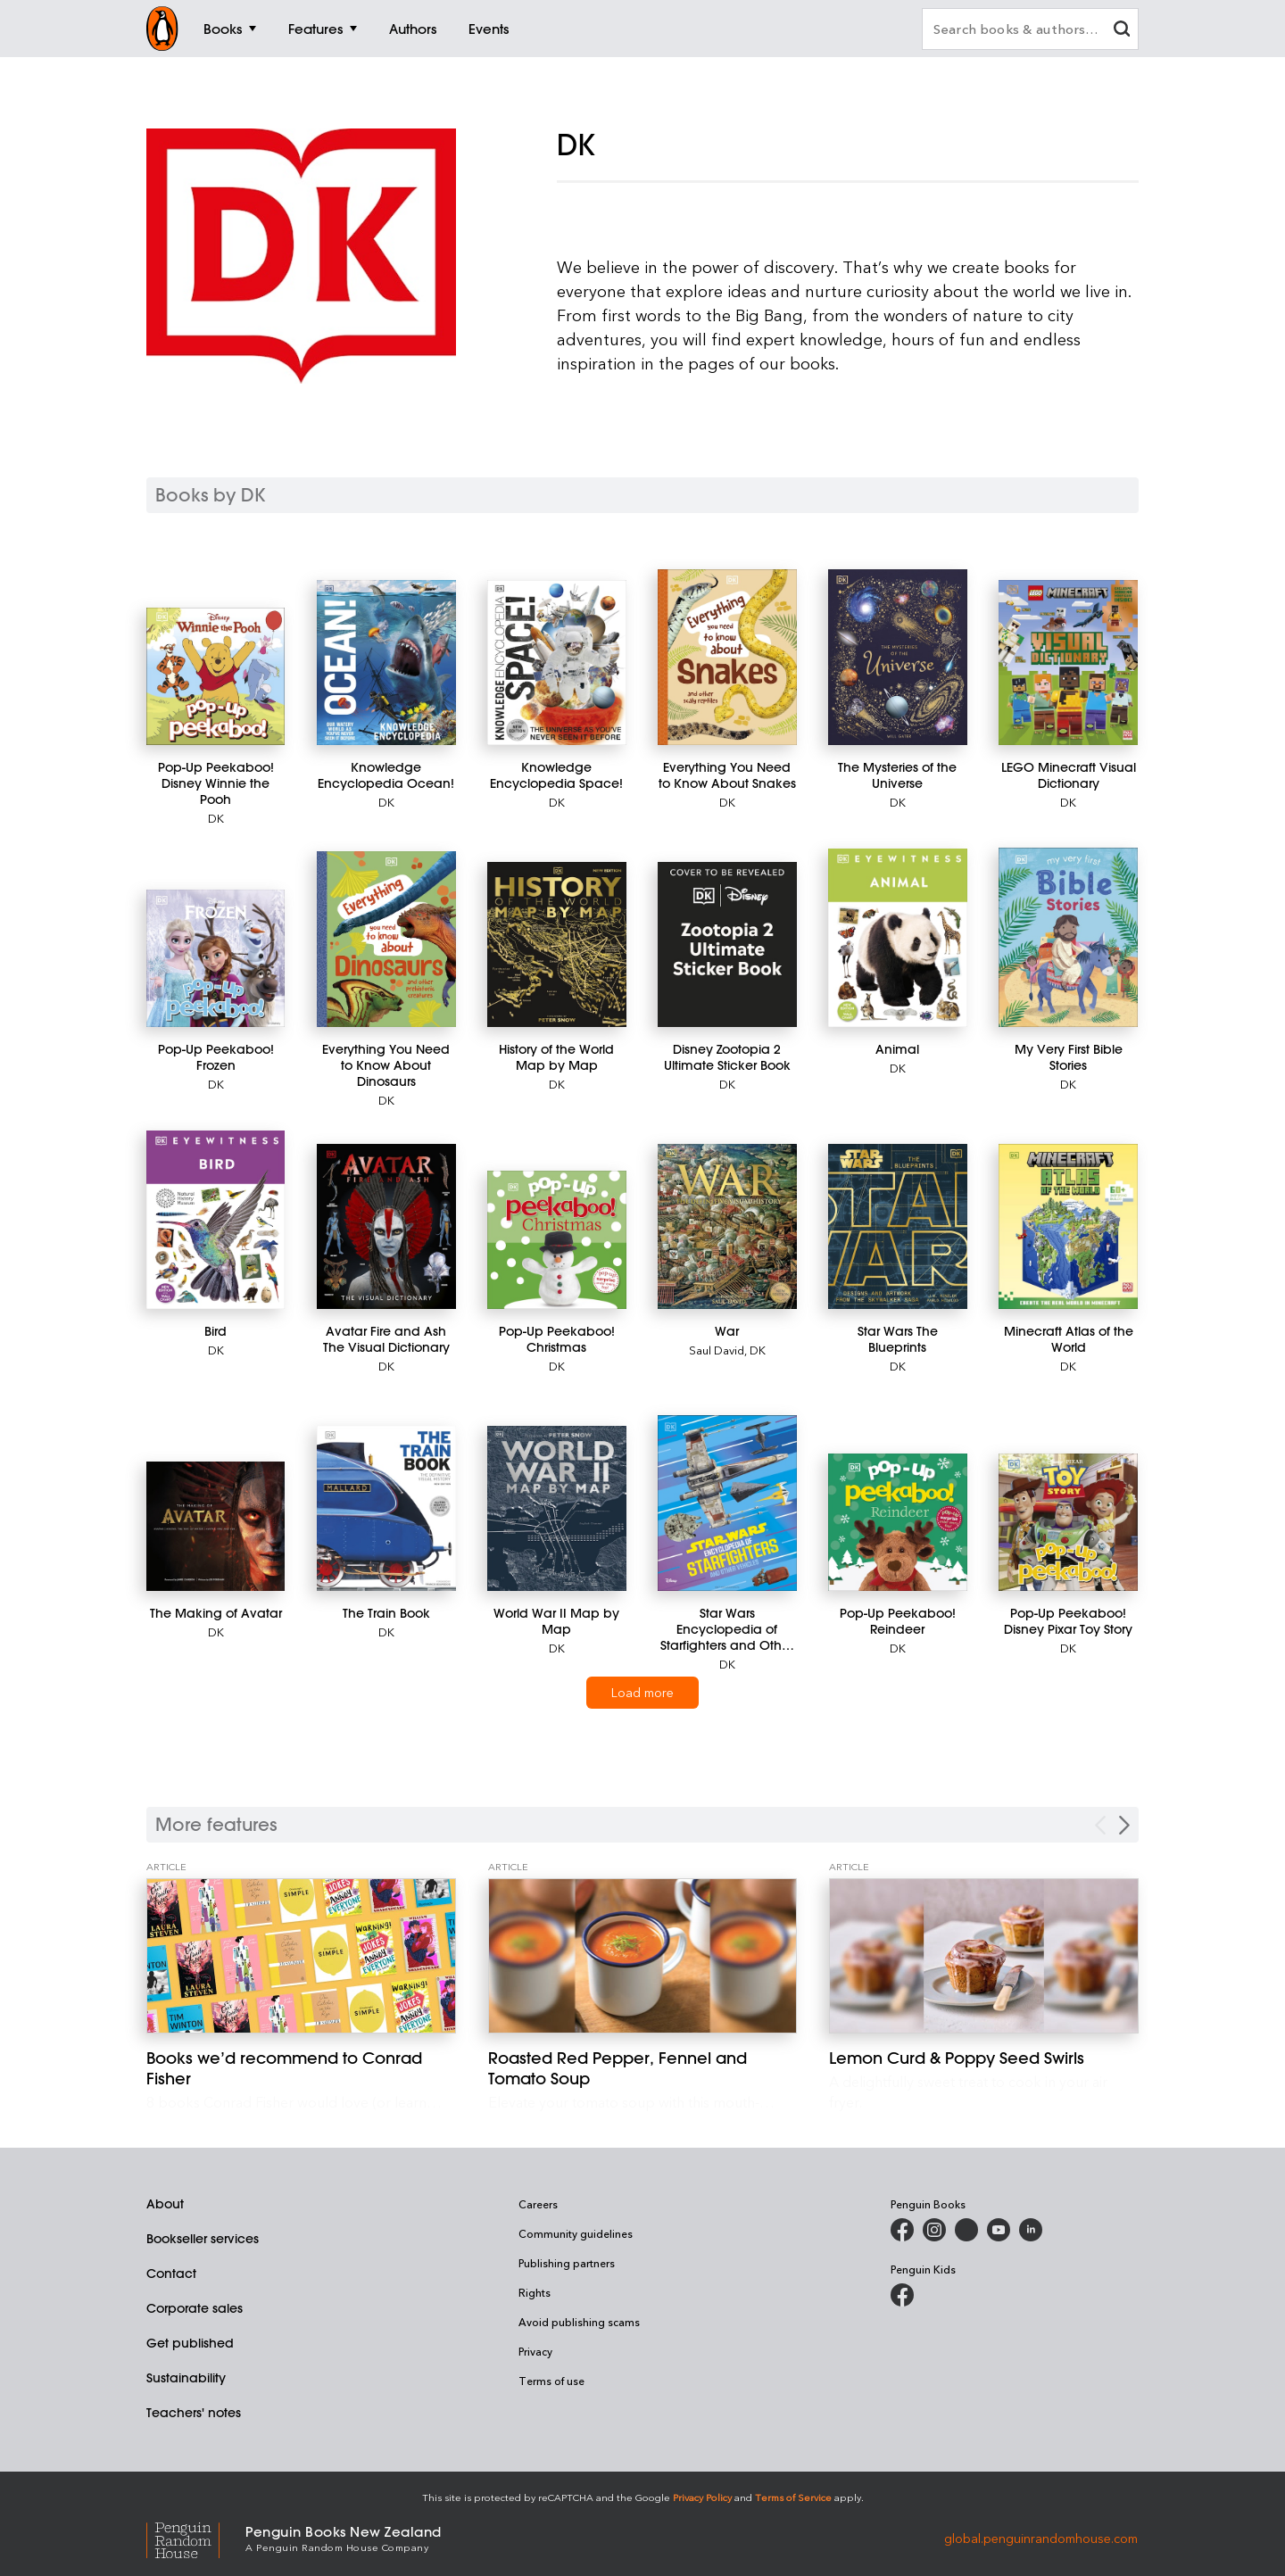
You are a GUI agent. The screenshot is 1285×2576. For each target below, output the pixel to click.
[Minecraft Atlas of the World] (1068, 1226)
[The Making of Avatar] (215, 1526)
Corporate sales (194, 2308)
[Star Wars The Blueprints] (897, 1226)
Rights (534, 2292)
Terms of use (551, 2381)
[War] (727, 1226)
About (165, 2204)
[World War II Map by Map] (556, 1508)
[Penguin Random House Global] (195, 2538)
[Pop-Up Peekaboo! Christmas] (556, 1240)
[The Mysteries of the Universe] (897, 657)
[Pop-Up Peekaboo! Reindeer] (897, 1522)
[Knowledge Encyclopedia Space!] (556, 662)
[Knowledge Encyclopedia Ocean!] (386, 662)
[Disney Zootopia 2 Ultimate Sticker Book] (727, 944)
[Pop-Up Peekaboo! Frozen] (215, 958)
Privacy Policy (702, 2497)
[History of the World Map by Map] (556, 944)
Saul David (716, 1349)
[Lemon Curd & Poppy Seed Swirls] (984, 1956)
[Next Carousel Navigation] (1124, 1825)
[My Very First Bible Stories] (1068, 937)
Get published (190, 2343)
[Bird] (215, 1220)
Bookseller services (202, 2239)
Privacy (535, 2351)
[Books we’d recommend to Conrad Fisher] (301, 1956)
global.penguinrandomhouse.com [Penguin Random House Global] (1041, 2537)
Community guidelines (575, 2233)
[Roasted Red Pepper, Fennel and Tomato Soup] (643, 1956)
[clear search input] (1122, 31)
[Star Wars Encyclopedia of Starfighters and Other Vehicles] (727, 1503)
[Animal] (897, 938)
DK (216, 817)
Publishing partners (566, 2263)
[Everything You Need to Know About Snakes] (727, 657)
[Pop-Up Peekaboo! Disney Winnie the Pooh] (215, 676)
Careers (538, 2204)
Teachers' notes (193, 2413)
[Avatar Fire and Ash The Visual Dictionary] (386, 1226)
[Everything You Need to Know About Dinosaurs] (386, 939)
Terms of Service (793, 2497)
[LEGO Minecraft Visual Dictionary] (1068, 662)
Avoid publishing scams (579, 2322)
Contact (171, 2273)
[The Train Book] (386, 1508)
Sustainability (186, 2378)
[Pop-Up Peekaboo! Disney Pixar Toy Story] (1068, 1522)
